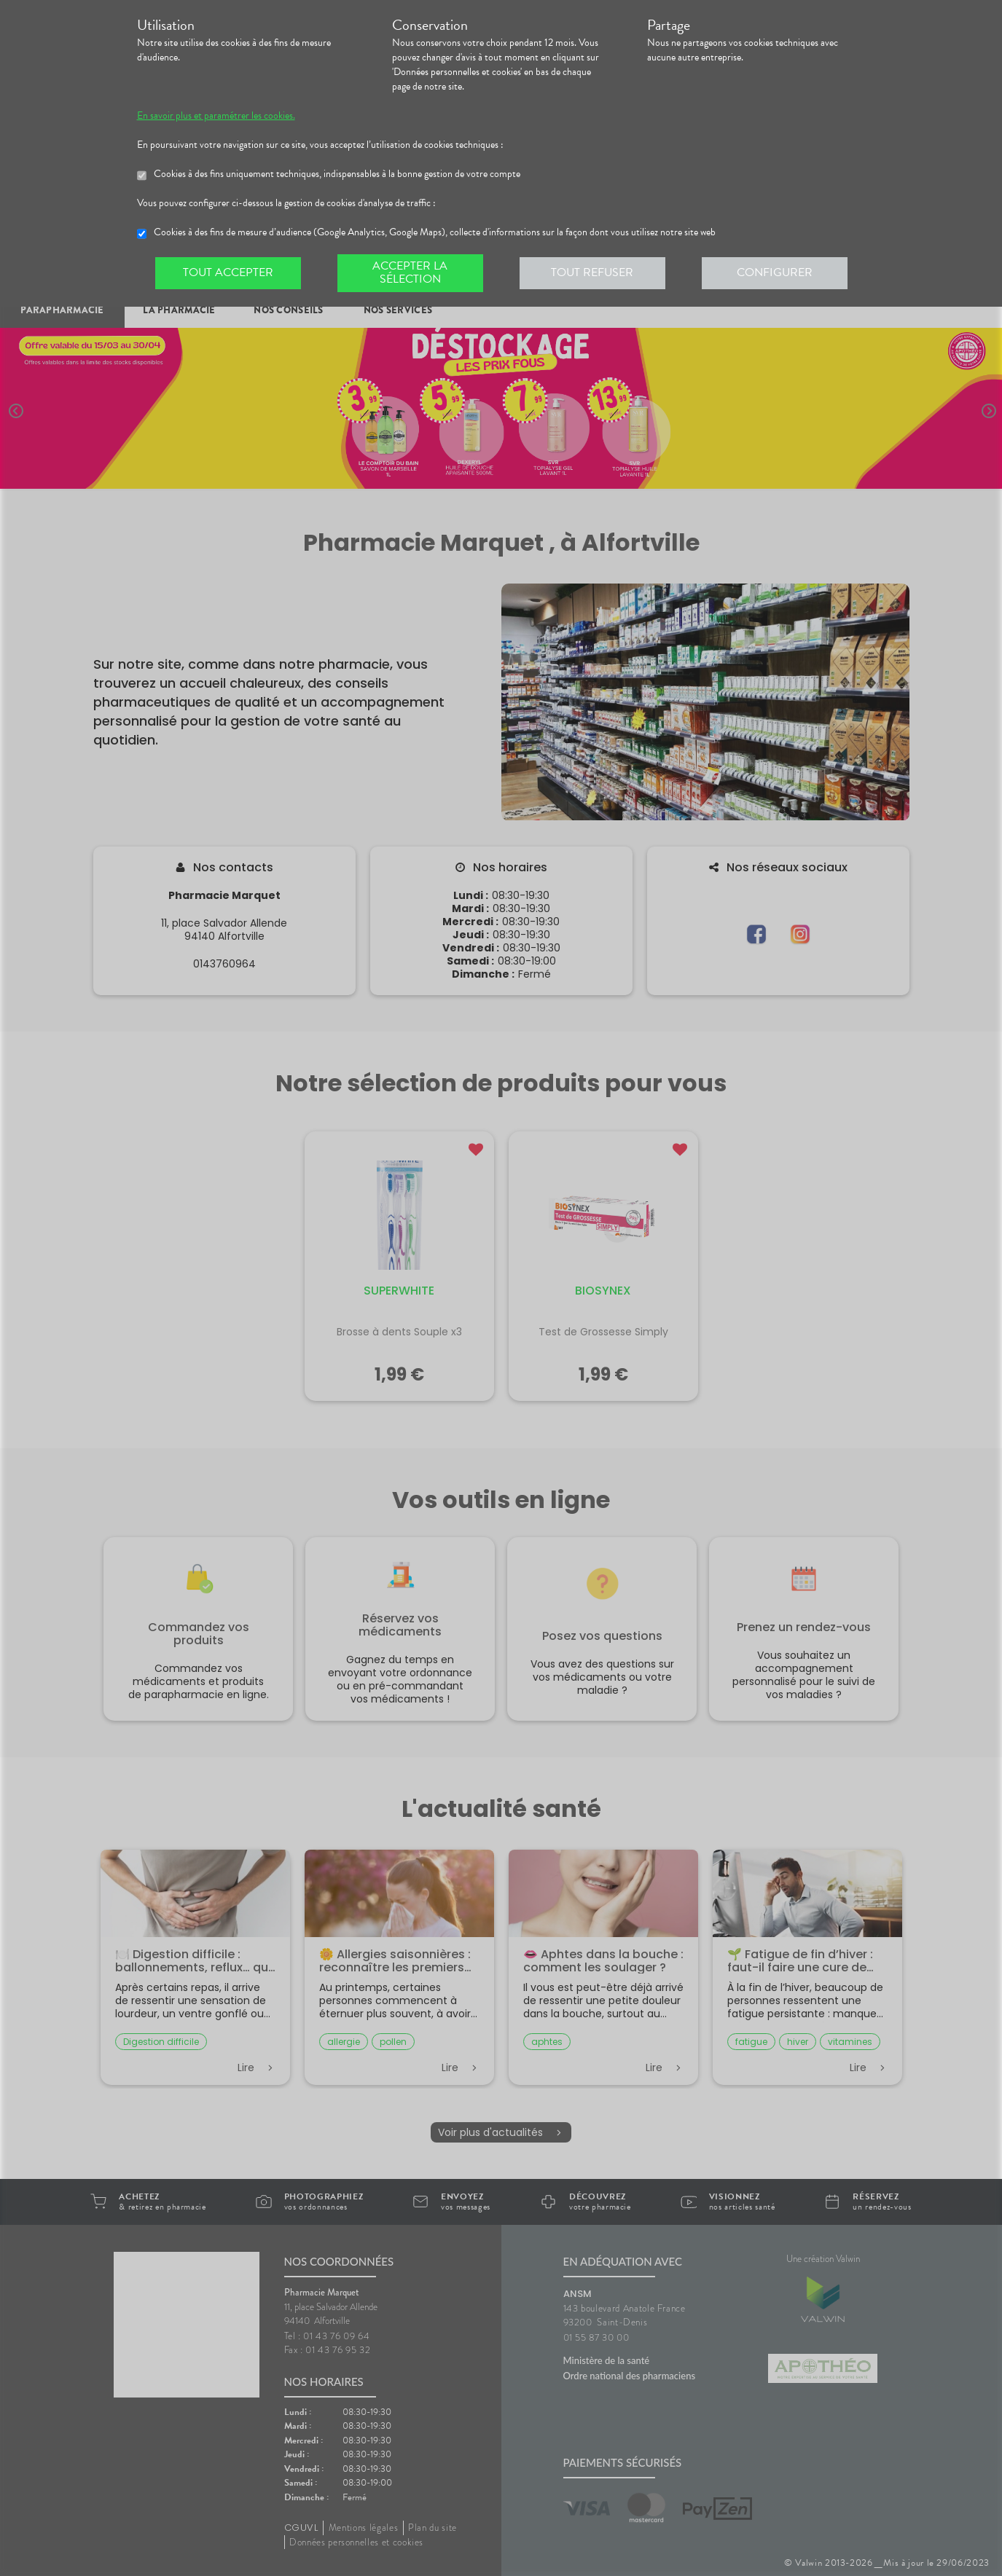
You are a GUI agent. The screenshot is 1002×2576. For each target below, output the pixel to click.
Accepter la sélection (409, 272)
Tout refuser (592, 272)
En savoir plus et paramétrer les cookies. (216, 116)
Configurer (775, 272)
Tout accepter (228, 272)
